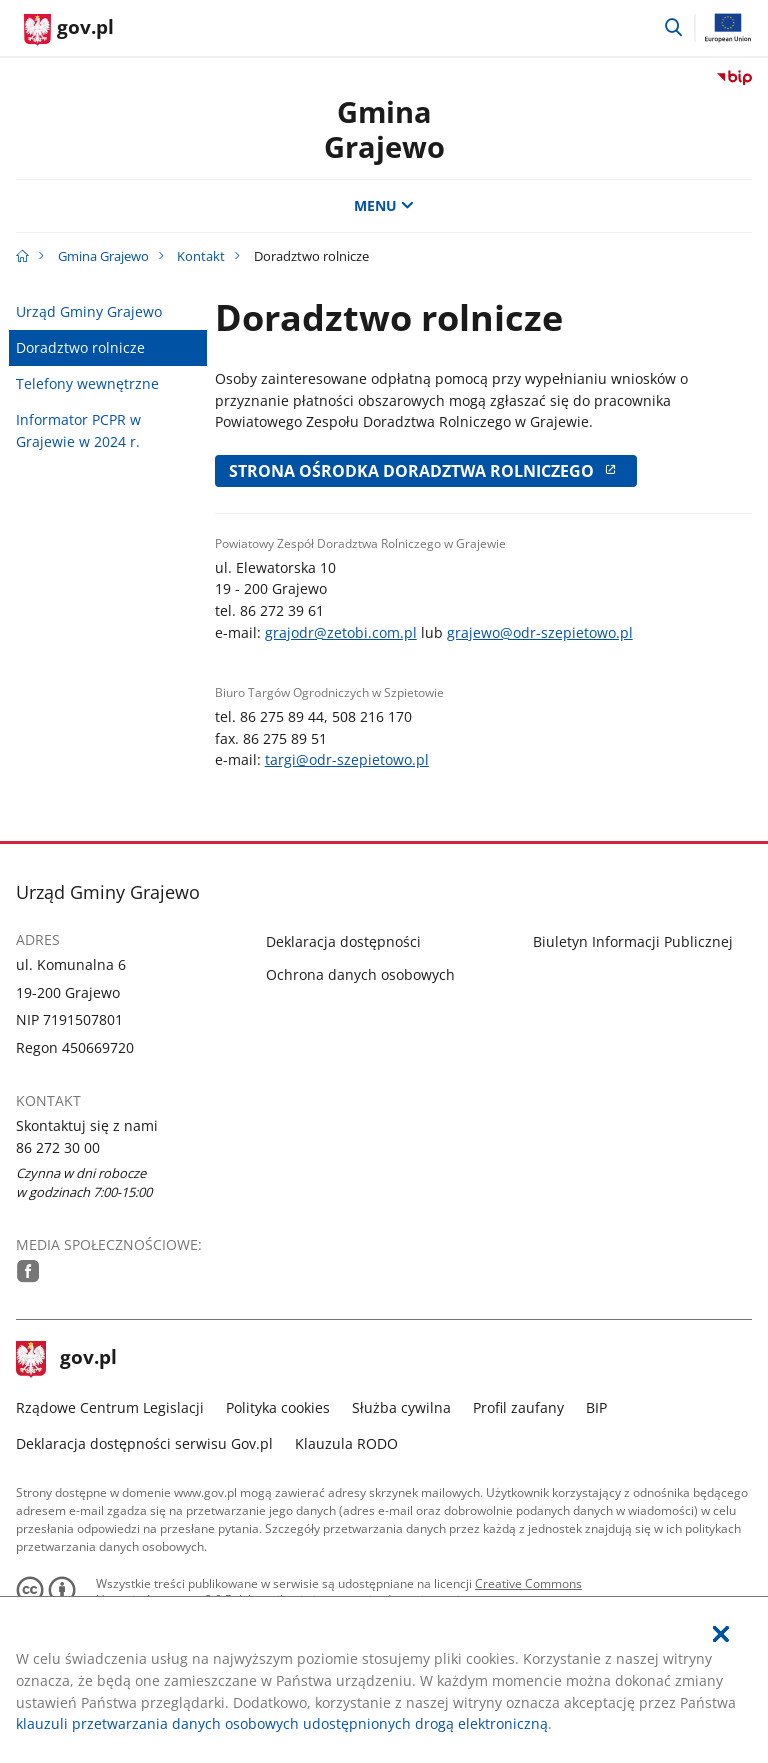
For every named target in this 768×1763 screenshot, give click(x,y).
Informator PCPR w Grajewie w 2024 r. (78, 430)
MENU (384, 205)
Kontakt (201, 256)
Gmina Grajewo (103, 256)
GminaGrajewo (384, 129)
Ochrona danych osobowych (360, 974)
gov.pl (67, 1359)
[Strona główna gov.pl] (69, 30)
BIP (596, 1407)
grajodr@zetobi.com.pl (341, 632)
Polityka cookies (278, 1407)
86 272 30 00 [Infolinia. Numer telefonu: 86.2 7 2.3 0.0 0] (58, 1147)
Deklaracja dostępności (343, 941)
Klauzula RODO (346, 1443)
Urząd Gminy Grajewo (89, 311)
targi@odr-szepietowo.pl (347, 759)
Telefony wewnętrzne (87, 383)
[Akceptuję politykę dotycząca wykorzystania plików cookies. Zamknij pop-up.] (721, 1634)
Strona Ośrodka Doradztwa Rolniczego (426, 471)
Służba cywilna (401, 1407)
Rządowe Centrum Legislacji (110, 1407)
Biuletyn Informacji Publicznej (633, 941)
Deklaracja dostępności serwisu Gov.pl (144, 1443)
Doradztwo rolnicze (80, 347)
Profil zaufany (518, 1407)
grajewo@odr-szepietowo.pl (540, 632)
